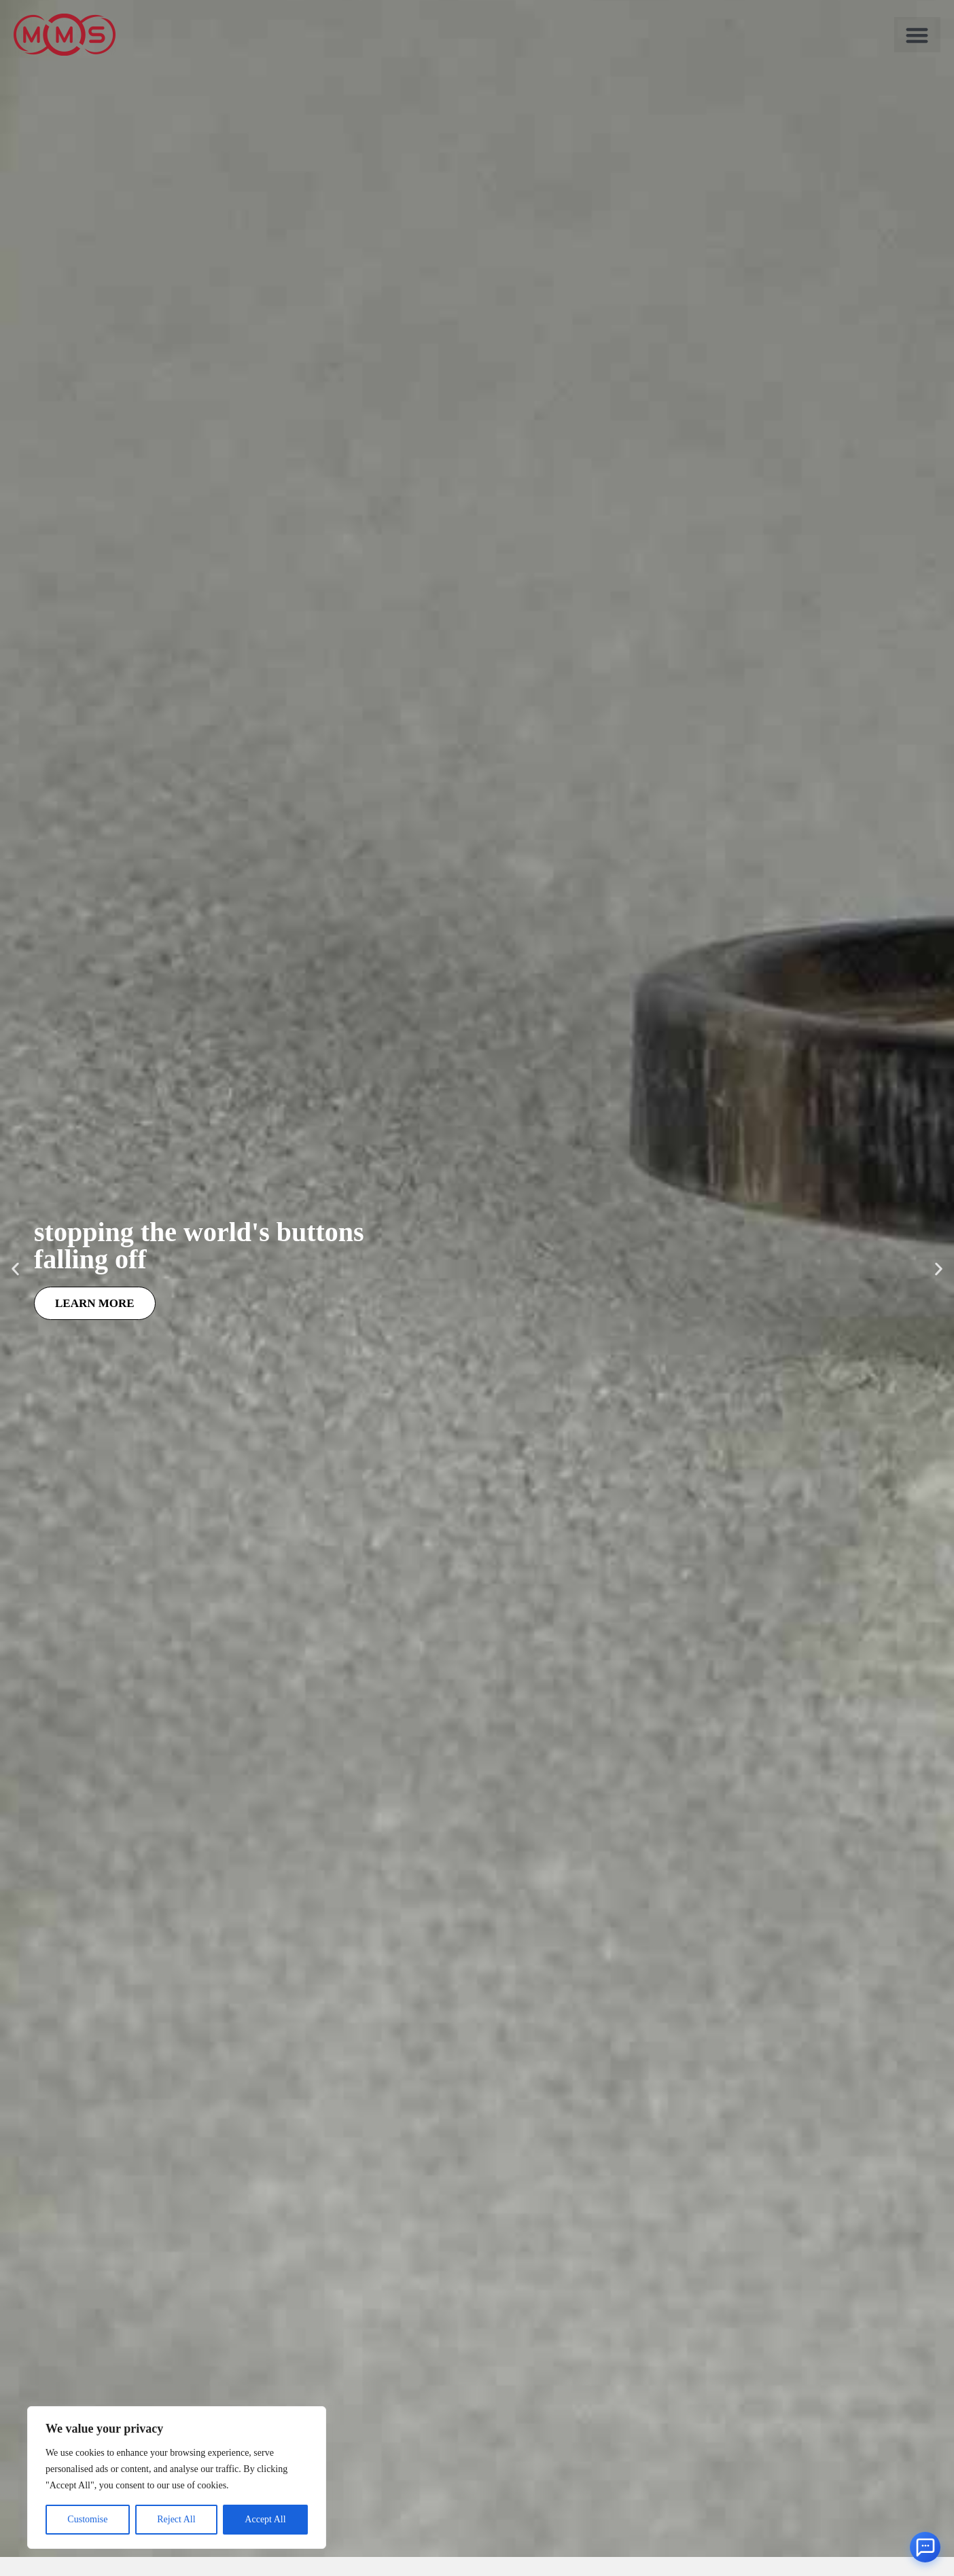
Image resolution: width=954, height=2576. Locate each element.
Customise (87, 2519)
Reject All (176, 2519)
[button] (917, 35)
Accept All (265, 2519)
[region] (176, 2477)
